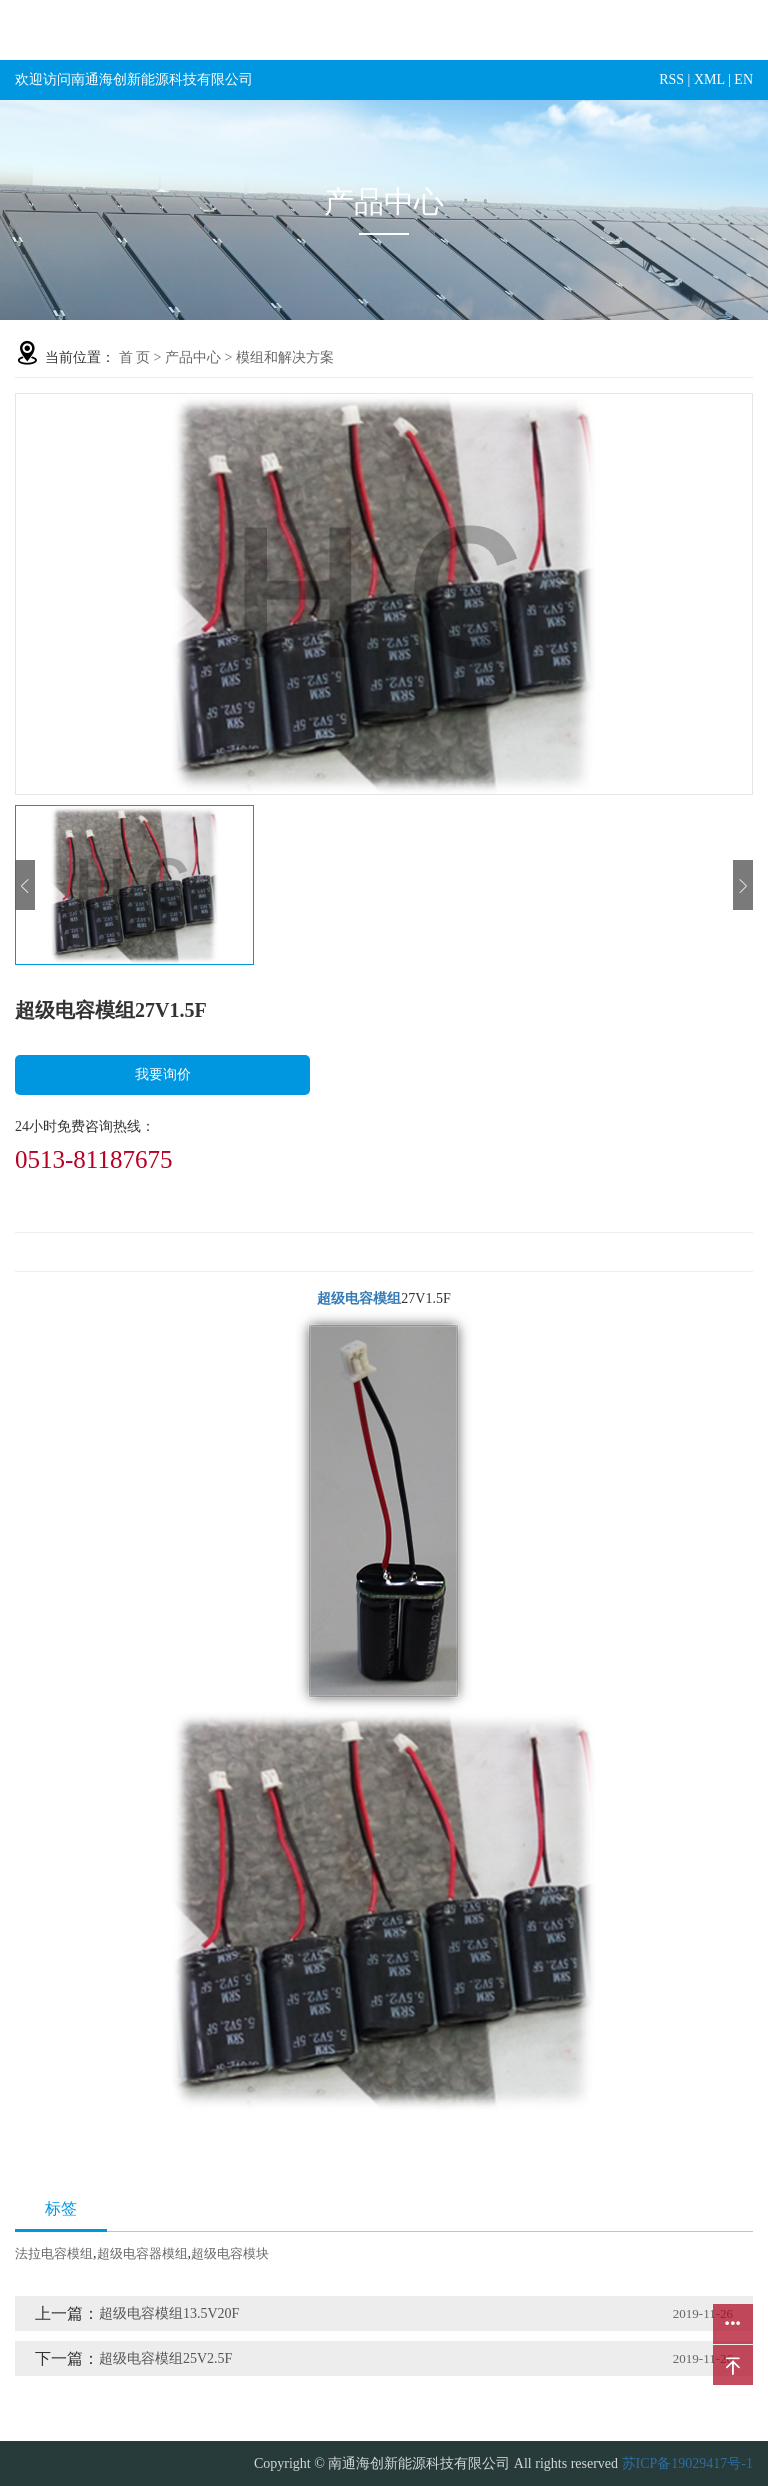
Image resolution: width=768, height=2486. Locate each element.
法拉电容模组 (54, 2253)
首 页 (135, 357)
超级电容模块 (230, 2253)
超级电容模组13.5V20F (169, 2313)
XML (709, 79)
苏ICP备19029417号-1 (687, 2463)
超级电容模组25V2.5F (165, 2358)
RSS (671, 79)
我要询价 (163, 1074)
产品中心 (193, 357)
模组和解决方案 (285, 357)
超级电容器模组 (142, 2253)
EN (743, 79)
